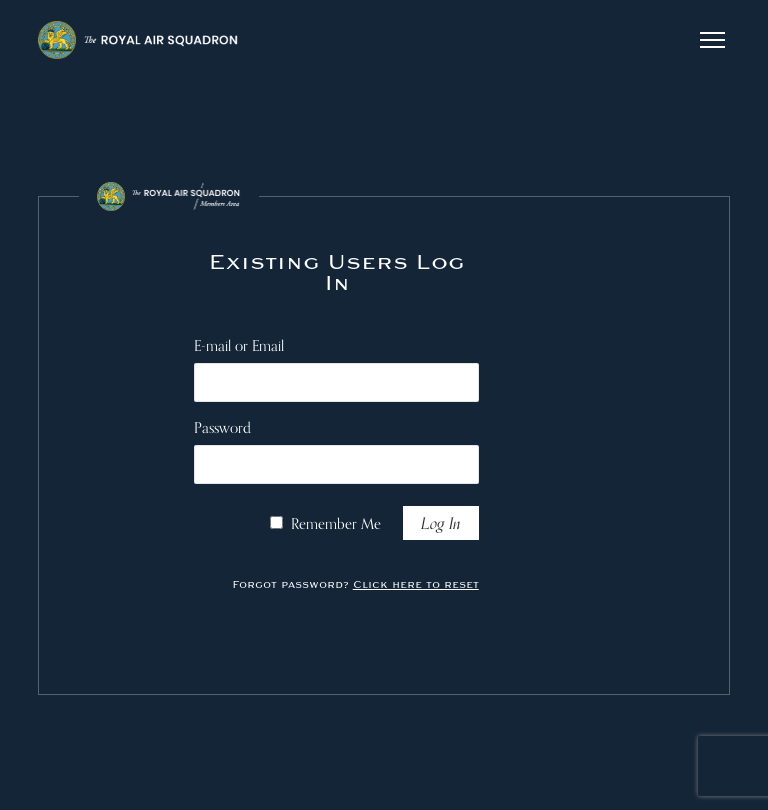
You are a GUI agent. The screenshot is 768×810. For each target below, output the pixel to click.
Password (222, 428)
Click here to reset (416, 585)
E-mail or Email (239, 346)
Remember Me (336, 524)
